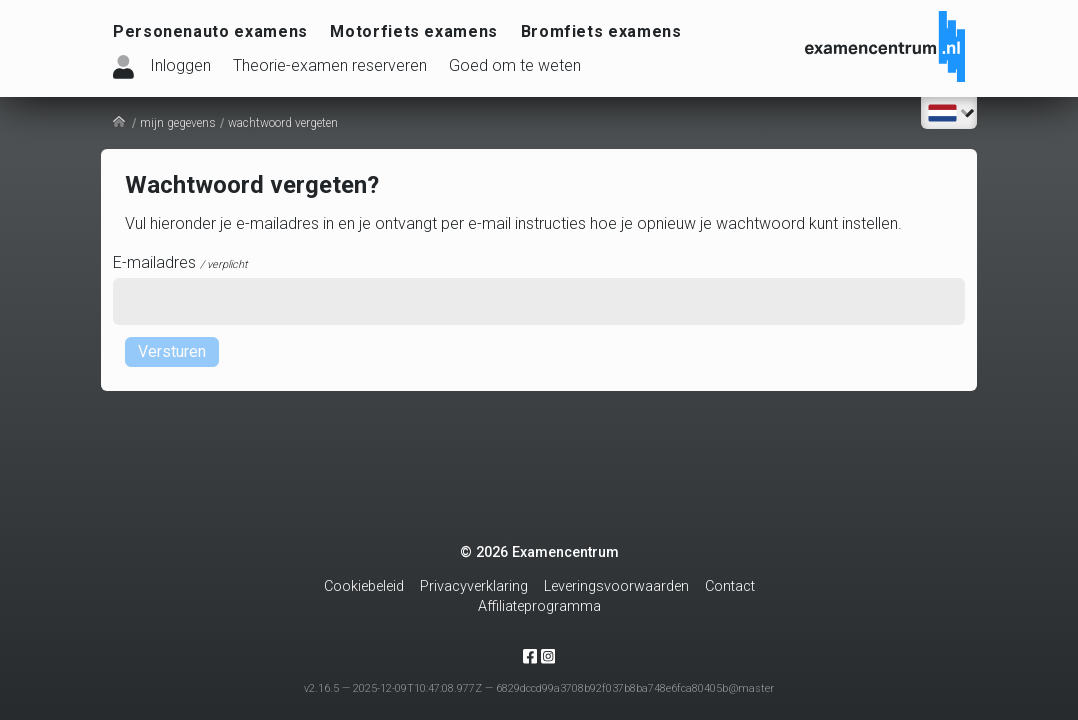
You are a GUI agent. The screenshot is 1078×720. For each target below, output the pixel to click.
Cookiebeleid (364, 586)
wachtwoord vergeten (283, 123)
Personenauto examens (210, 31)
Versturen (172, 351)
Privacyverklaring (474, 586)
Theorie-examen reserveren (330, 65)
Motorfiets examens (414, 31)
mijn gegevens (178, 123)
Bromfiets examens (601, 31)
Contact (730, 586)
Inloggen (180, 65)
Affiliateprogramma (539, 606)
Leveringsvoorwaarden (616, 586)
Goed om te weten (515, 65)
